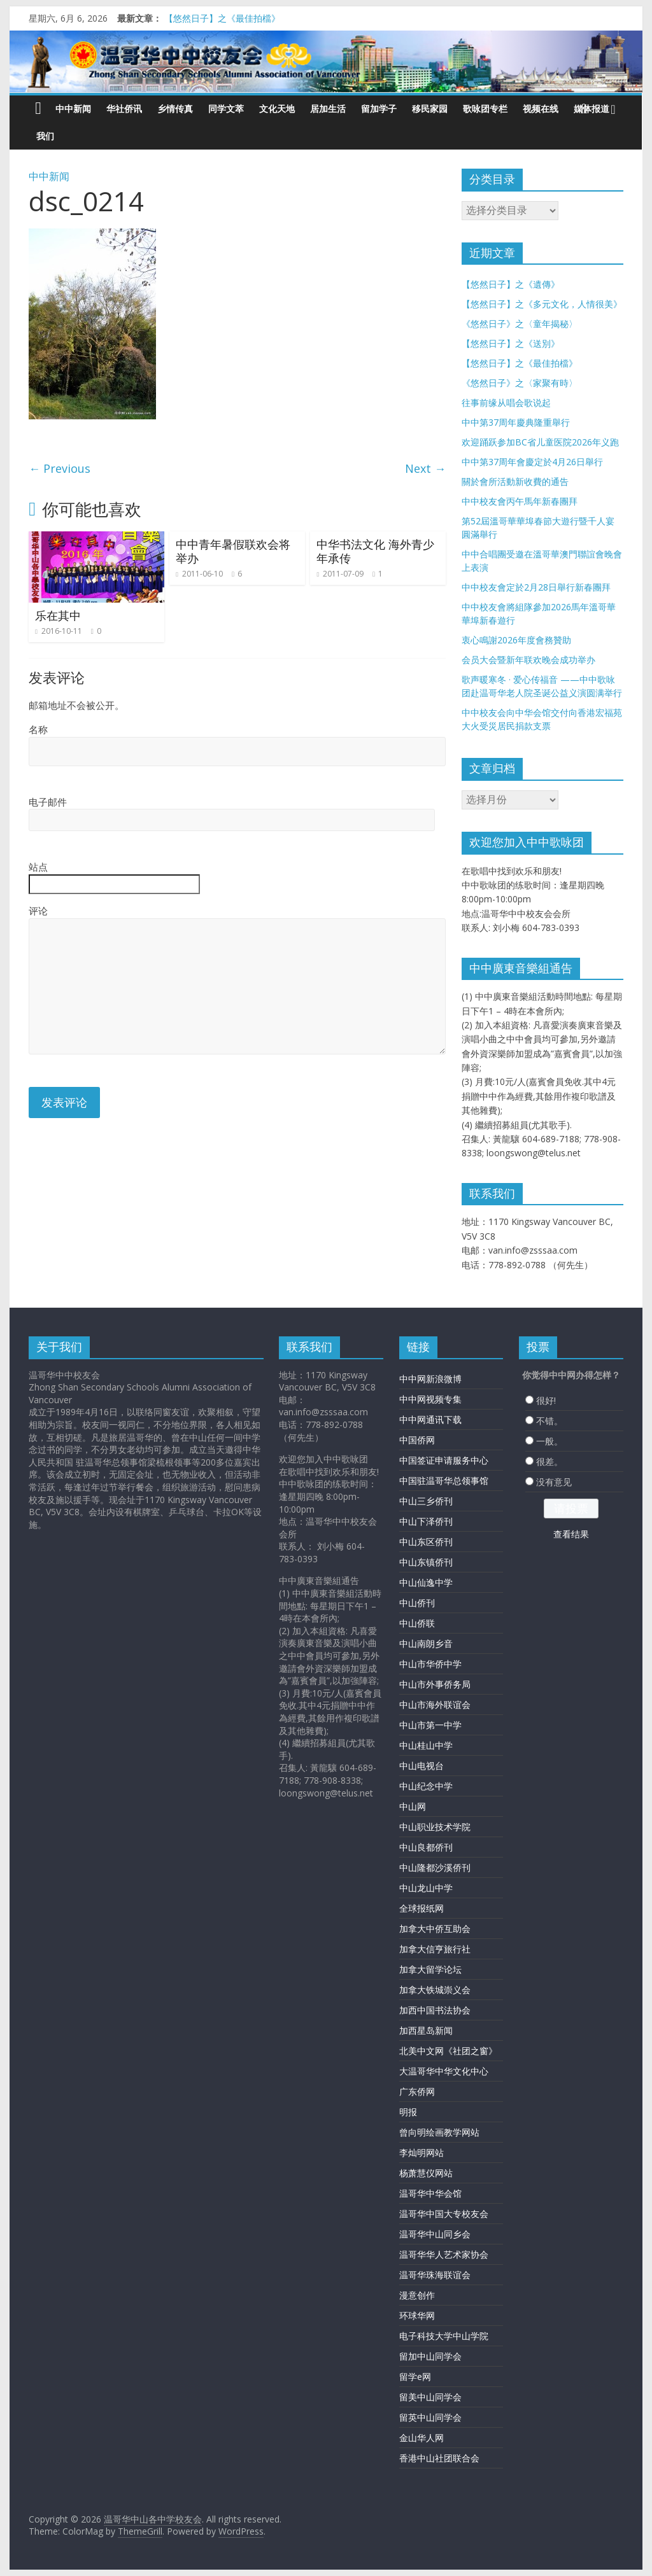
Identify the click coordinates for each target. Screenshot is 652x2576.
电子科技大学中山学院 (443, 2336)
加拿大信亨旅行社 (435, 1949)
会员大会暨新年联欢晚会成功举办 (528, 660)
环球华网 (417, 2315)
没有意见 (554, 1482)
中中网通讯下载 (430, 1419)
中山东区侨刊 (426, 1542)
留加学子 (379, 108)
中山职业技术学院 (435, 1827)
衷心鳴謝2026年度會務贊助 (516, 640)
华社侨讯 (124, 108)
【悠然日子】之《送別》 (511, 343)
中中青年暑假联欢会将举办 (233, 551)
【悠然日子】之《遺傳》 (511, 284)
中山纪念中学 (426, 1786)
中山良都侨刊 (426, 1847)
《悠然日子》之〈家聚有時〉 (520, 383)
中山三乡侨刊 (426, 1501)
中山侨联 (417, 1623)
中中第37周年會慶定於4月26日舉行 (532, 462)
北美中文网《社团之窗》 (448, 2051)
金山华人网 (421, 2438)
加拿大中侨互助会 (435, 1928)
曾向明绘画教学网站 (439, 2132)
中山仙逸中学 (426, 1582)
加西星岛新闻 (426, 2030)
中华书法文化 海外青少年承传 (375, 551)
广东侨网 (417, 2091)
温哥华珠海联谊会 (435, 2275)
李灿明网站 (421, 2152)
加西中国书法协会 (435, 2010)
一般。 (549, 1441)
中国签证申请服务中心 (443, 1460)
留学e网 (415, 2376)
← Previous (59, 468)
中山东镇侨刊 (426, 1562)
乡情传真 (175, 108)
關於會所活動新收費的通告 (515, 481)
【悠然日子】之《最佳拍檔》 (222, 18)
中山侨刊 (417, 1603)
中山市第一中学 (430, 1725)
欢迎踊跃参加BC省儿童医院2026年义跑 (540, 442)
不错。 (549, 1421)
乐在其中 (58, 615)
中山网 (412, 1806)
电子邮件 (48, 801)
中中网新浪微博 (430, 1379)
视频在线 (540, 108)
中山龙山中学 (426, 1888)
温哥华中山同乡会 (435, 2234)
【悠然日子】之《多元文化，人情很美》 (542, 304)
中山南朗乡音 (426, 1643)
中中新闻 (73, 108)
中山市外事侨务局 (435, 1684)
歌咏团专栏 (485, 108)
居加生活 (328, 108)
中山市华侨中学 (430, 1664)
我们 (45, 136)
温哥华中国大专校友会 (443, 2214)
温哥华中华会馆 (430, 2193)
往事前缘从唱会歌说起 (506, 402)
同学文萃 (226, 108)
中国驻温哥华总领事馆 (443, 1480)
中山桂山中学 (426, 1745)
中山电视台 (421, 1766)
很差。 (549, 1461)
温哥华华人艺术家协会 (443, 2254)
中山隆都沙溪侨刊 (435, 1867)
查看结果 (571, 1534)
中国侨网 (417, 1440)
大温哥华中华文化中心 (443, 2071)
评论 (38, 910)
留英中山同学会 (430, 2417)
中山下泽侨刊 (426, 1521)
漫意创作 (417, 2295)
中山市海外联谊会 (435, 1704)
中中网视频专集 (430, 1399)
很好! (546, 1400)
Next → (425, 468)
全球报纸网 (421, 1908)
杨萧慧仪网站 (426, 2173)
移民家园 (430, 108)
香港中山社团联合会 (439, 2458)
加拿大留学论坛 (430, 1969)
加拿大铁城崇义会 (435, 1990)
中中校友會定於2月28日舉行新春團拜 (536, 587)
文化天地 (277, 108)
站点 (38, 866)
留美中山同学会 (430, 2397)
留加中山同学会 (430, 2356)
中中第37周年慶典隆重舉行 (516, 422)
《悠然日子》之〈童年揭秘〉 (520, 324)
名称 (38, 729)
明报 (408, 2112)
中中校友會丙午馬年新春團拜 (520, 501)
